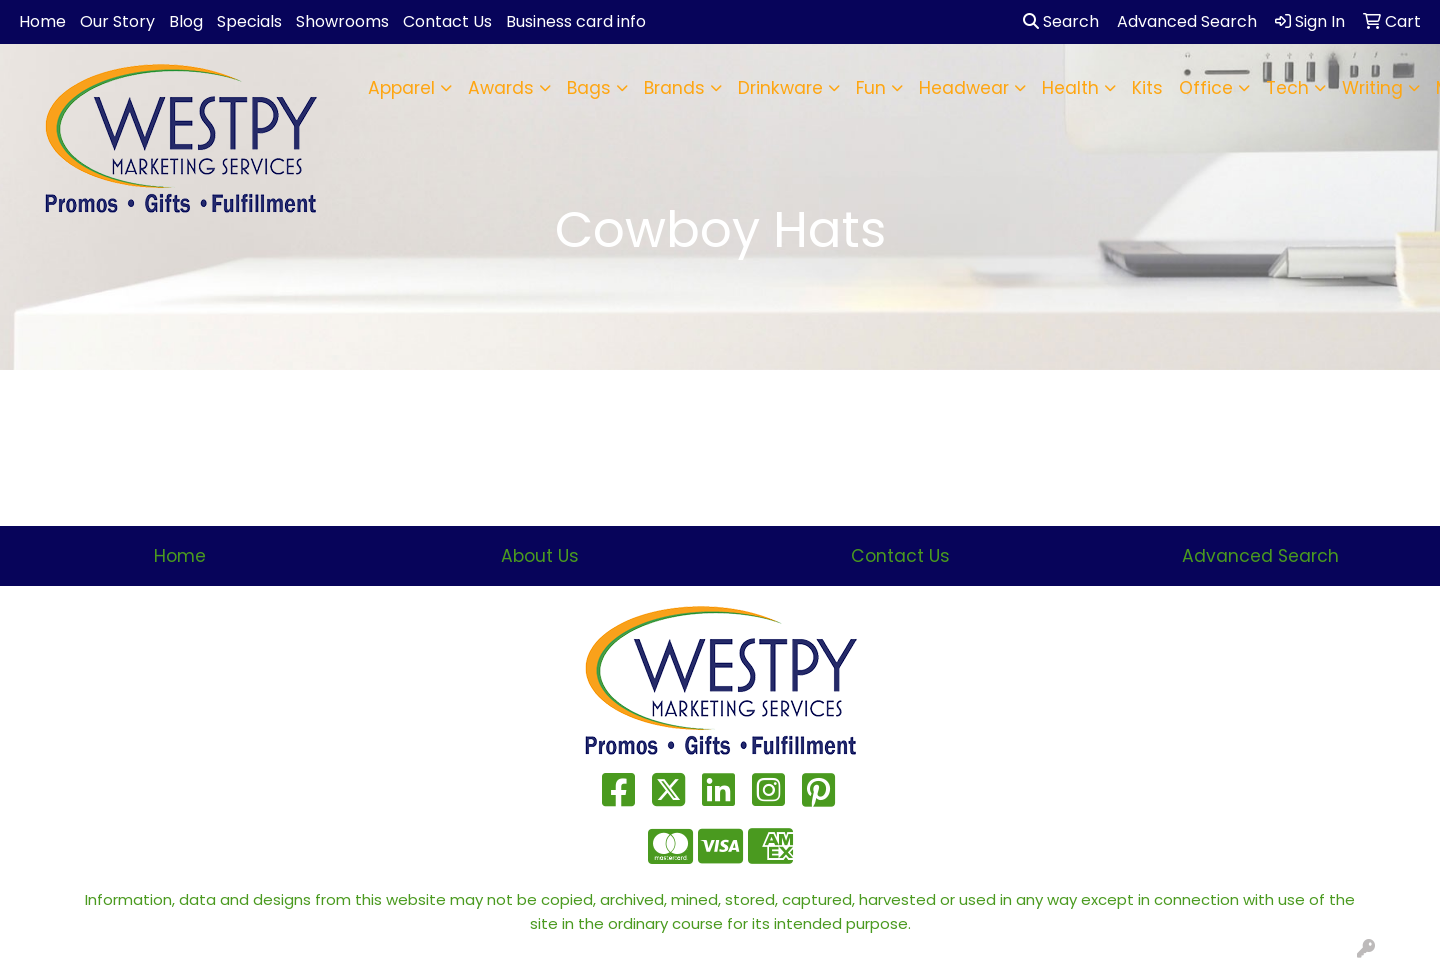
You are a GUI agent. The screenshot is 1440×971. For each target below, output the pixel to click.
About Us (540, 556)
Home (42, 21)
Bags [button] (589, 88)
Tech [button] (1287, 88)
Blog (186, 21)
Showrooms (342, 21)
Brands (674, 88)
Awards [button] (501, 88)
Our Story (117, 21)
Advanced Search (1260, 556)
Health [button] (1070, 88)
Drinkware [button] (780, 88)
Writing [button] (1372, 88)
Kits (1147, 88)
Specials (249, 21)
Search (1061, 21)
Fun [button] (871, 88)
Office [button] (1206, 88)
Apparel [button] (401, 88)
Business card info (576, 21)
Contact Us (447, 21)
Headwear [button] (964, 88)
